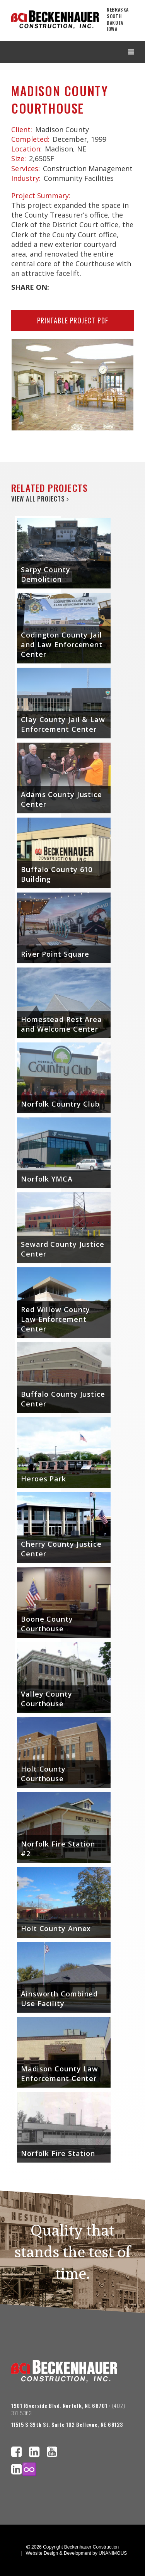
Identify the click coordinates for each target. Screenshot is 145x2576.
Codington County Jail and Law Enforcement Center (61, 644)
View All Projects (40, 498)
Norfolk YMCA (47, 1178)
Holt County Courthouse (43, 1773)
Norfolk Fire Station (58, 2153)
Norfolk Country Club (60, 1104)
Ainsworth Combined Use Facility (59, 1998)
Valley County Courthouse (46, 1698)
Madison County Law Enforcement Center (59, 2073)
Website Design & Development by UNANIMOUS (76, 2553)
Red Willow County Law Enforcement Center (55, 1319)
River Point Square (55, 954)
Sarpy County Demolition (45, 574)
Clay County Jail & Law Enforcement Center (63, 724)
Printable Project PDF (72, 320)
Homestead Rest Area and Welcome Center (61, 1024)
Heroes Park (43, 1478)
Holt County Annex (56, 1928)
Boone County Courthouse (47, 1623)
